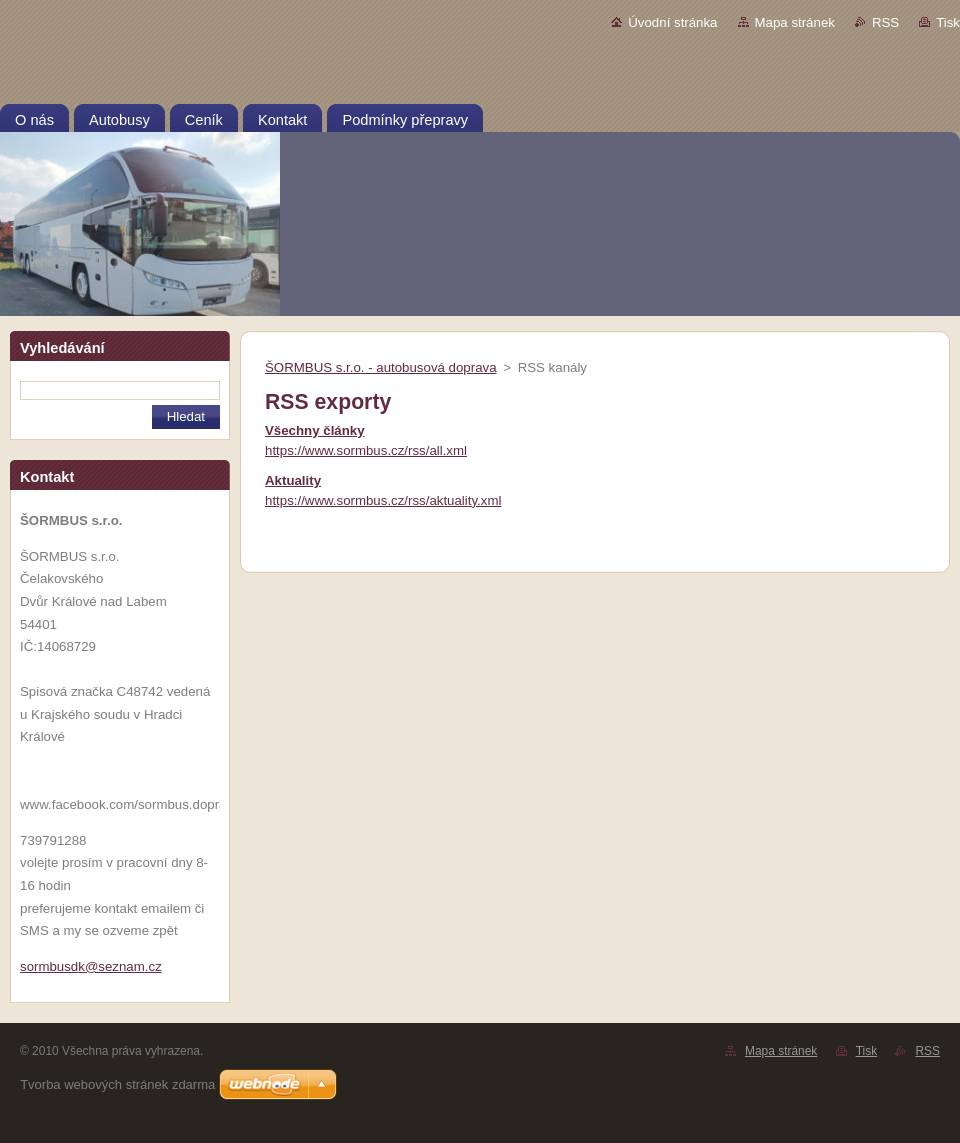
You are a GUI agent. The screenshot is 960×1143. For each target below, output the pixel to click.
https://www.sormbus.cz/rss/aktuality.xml (383, 500)
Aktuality (293, 480)
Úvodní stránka (672, 22)
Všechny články (315, 430)
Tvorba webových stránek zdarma (117, 1084)
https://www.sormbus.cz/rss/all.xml (366, 450)
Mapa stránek (795, 22)
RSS (885, 22)
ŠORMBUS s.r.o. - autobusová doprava (381, 367)
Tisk (948, 22)
